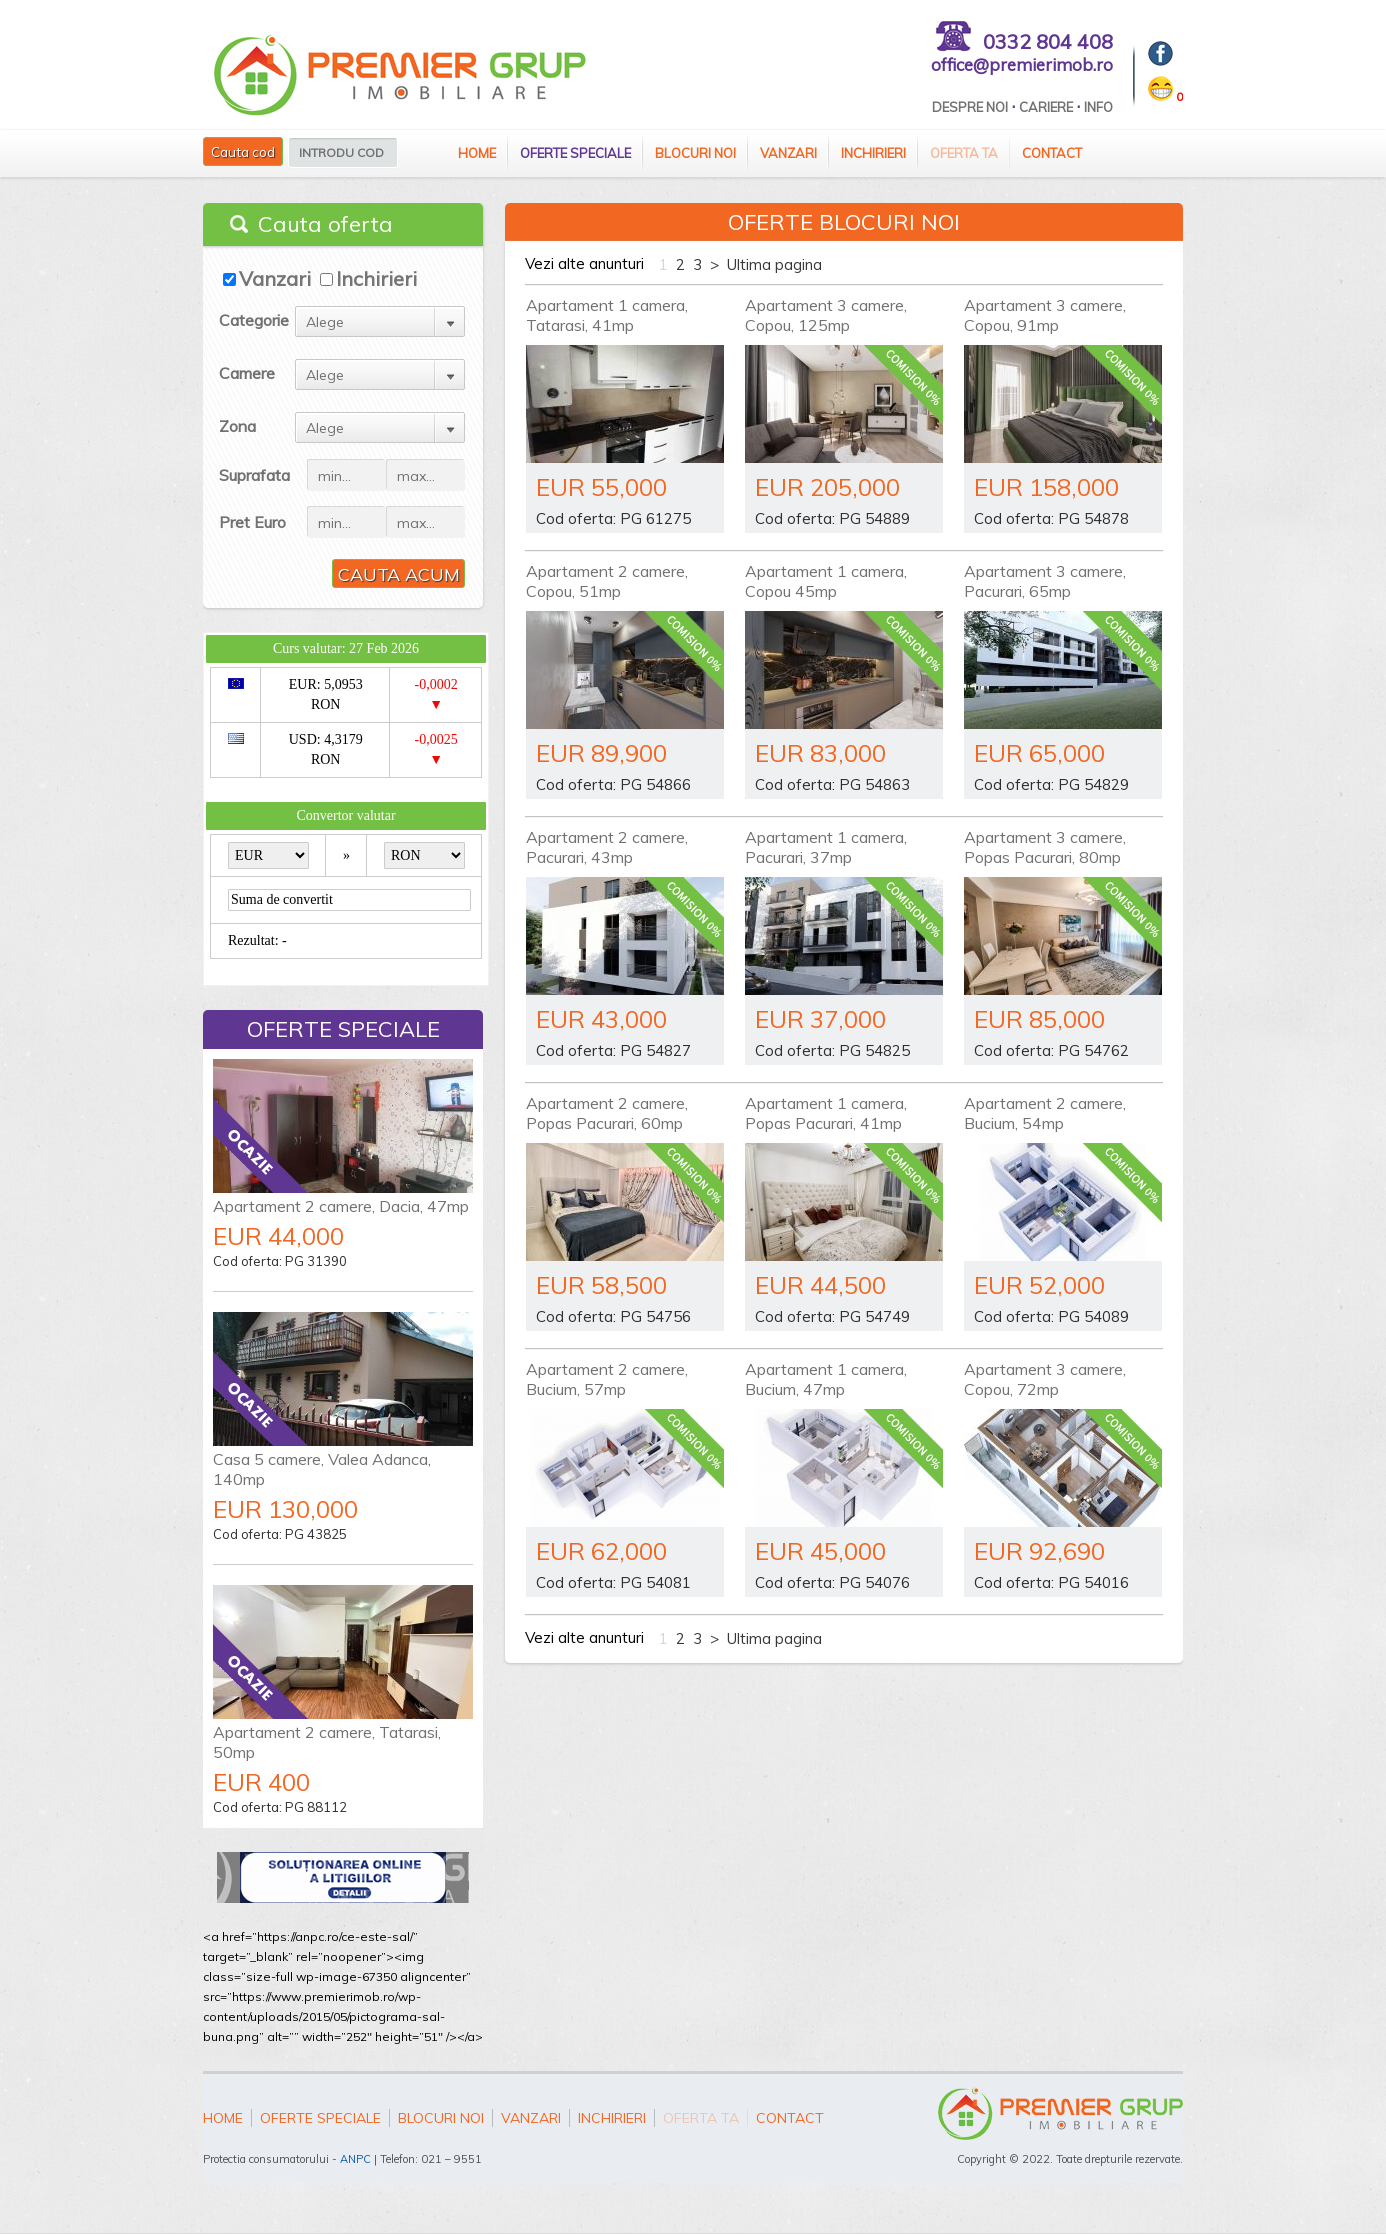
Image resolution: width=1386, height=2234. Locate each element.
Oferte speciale (575, 153)
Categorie (254, 320)
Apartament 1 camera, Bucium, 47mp (826, 1379)
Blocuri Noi (695, 153)
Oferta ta (964, 153)
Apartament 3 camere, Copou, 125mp (826, 315)
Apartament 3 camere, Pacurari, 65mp (1045, 581)
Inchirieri (873, 153)
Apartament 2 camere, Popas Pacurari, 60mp (607, 1113)
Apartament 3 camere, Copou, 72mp (1045, 1379)
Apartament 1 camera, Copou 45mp (826, 581)
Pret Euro (252, 522)
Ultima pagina (774, 264)
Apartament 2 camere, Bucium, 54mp (1045, 1113)
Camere (247, 373)
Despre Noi (970, 107)
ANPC (355, 2159)
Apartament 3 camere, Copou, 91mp (1045, 315)
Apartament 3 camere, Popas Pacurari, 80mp (1045, 847)
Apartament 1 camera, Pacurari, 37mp (826, 847)
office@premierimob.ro (1022, 64)
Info (1098, 107)
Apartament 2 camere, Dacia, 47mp (341, 1206)
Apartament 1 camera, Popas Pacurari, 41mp (826, 1113)
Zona (237, 426)
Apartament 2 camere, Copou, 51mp (607, 581)
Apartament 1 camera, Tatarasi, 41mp (607, 315)
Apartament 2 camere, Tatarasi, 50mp (327, 1742)
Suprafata (254, 475)
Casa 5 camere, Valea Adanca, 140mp (322, 1469)
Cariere (1046, 107)
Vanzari (788, 153)
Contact (1052, 153)
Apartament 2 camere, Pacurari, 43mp (607, 847)
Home (477, 153)
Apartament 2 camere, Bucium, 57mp (607, 1379)
